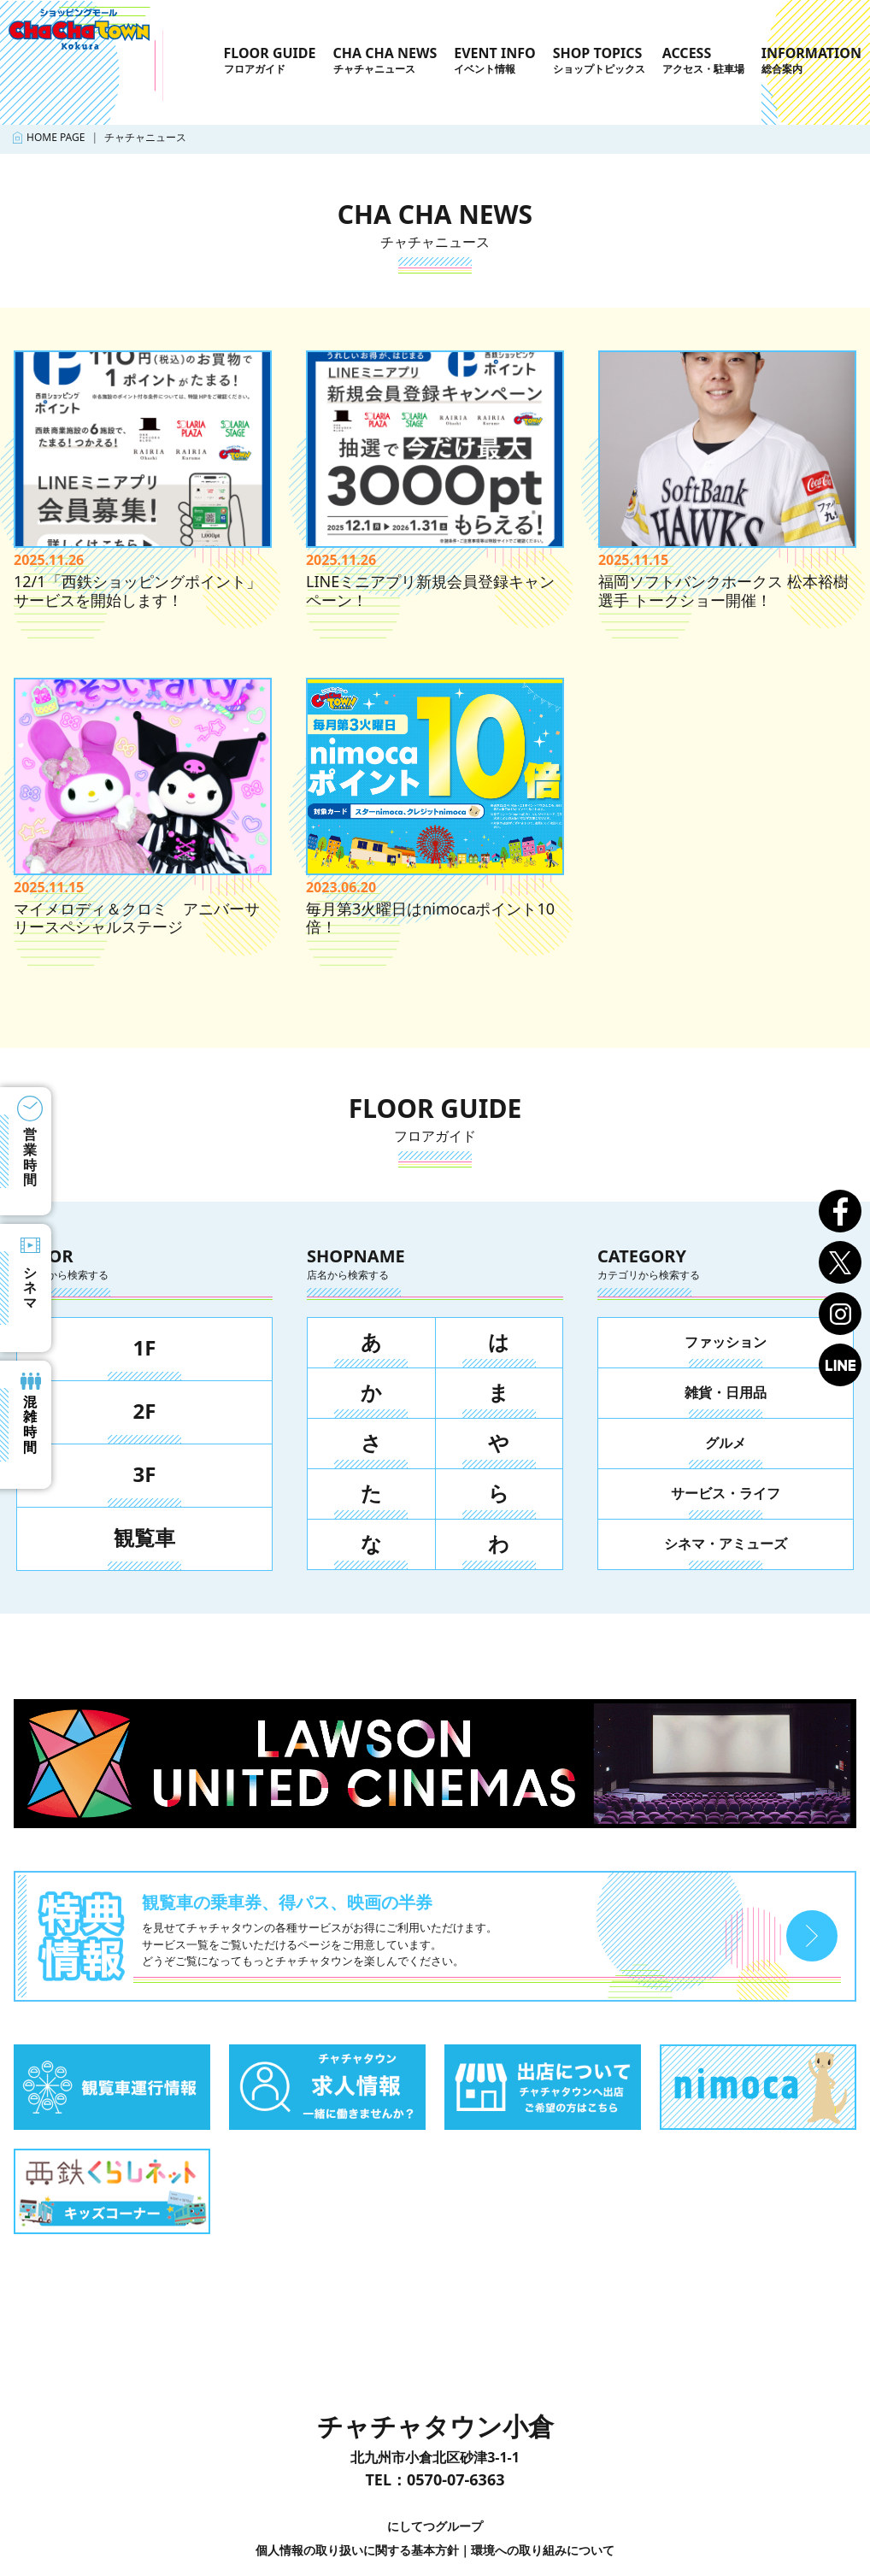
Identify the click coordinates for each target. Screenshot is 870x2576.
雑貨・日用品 (726, 1392)
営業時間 (30, 1157)
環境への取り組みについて (542, 2550)
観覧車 (144, 1537)
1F (144, 1347)
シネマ (30, 1287)
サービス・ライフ (725, 1493)
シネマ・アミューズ (725, 1543)
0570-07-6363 (455, 2479)
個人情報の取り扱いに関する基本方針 (357, 2550)
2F (144, 1411)
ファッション (726, 1341)
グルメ (725, 1442)
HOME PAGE (55, 137)
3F (144, 1474)
